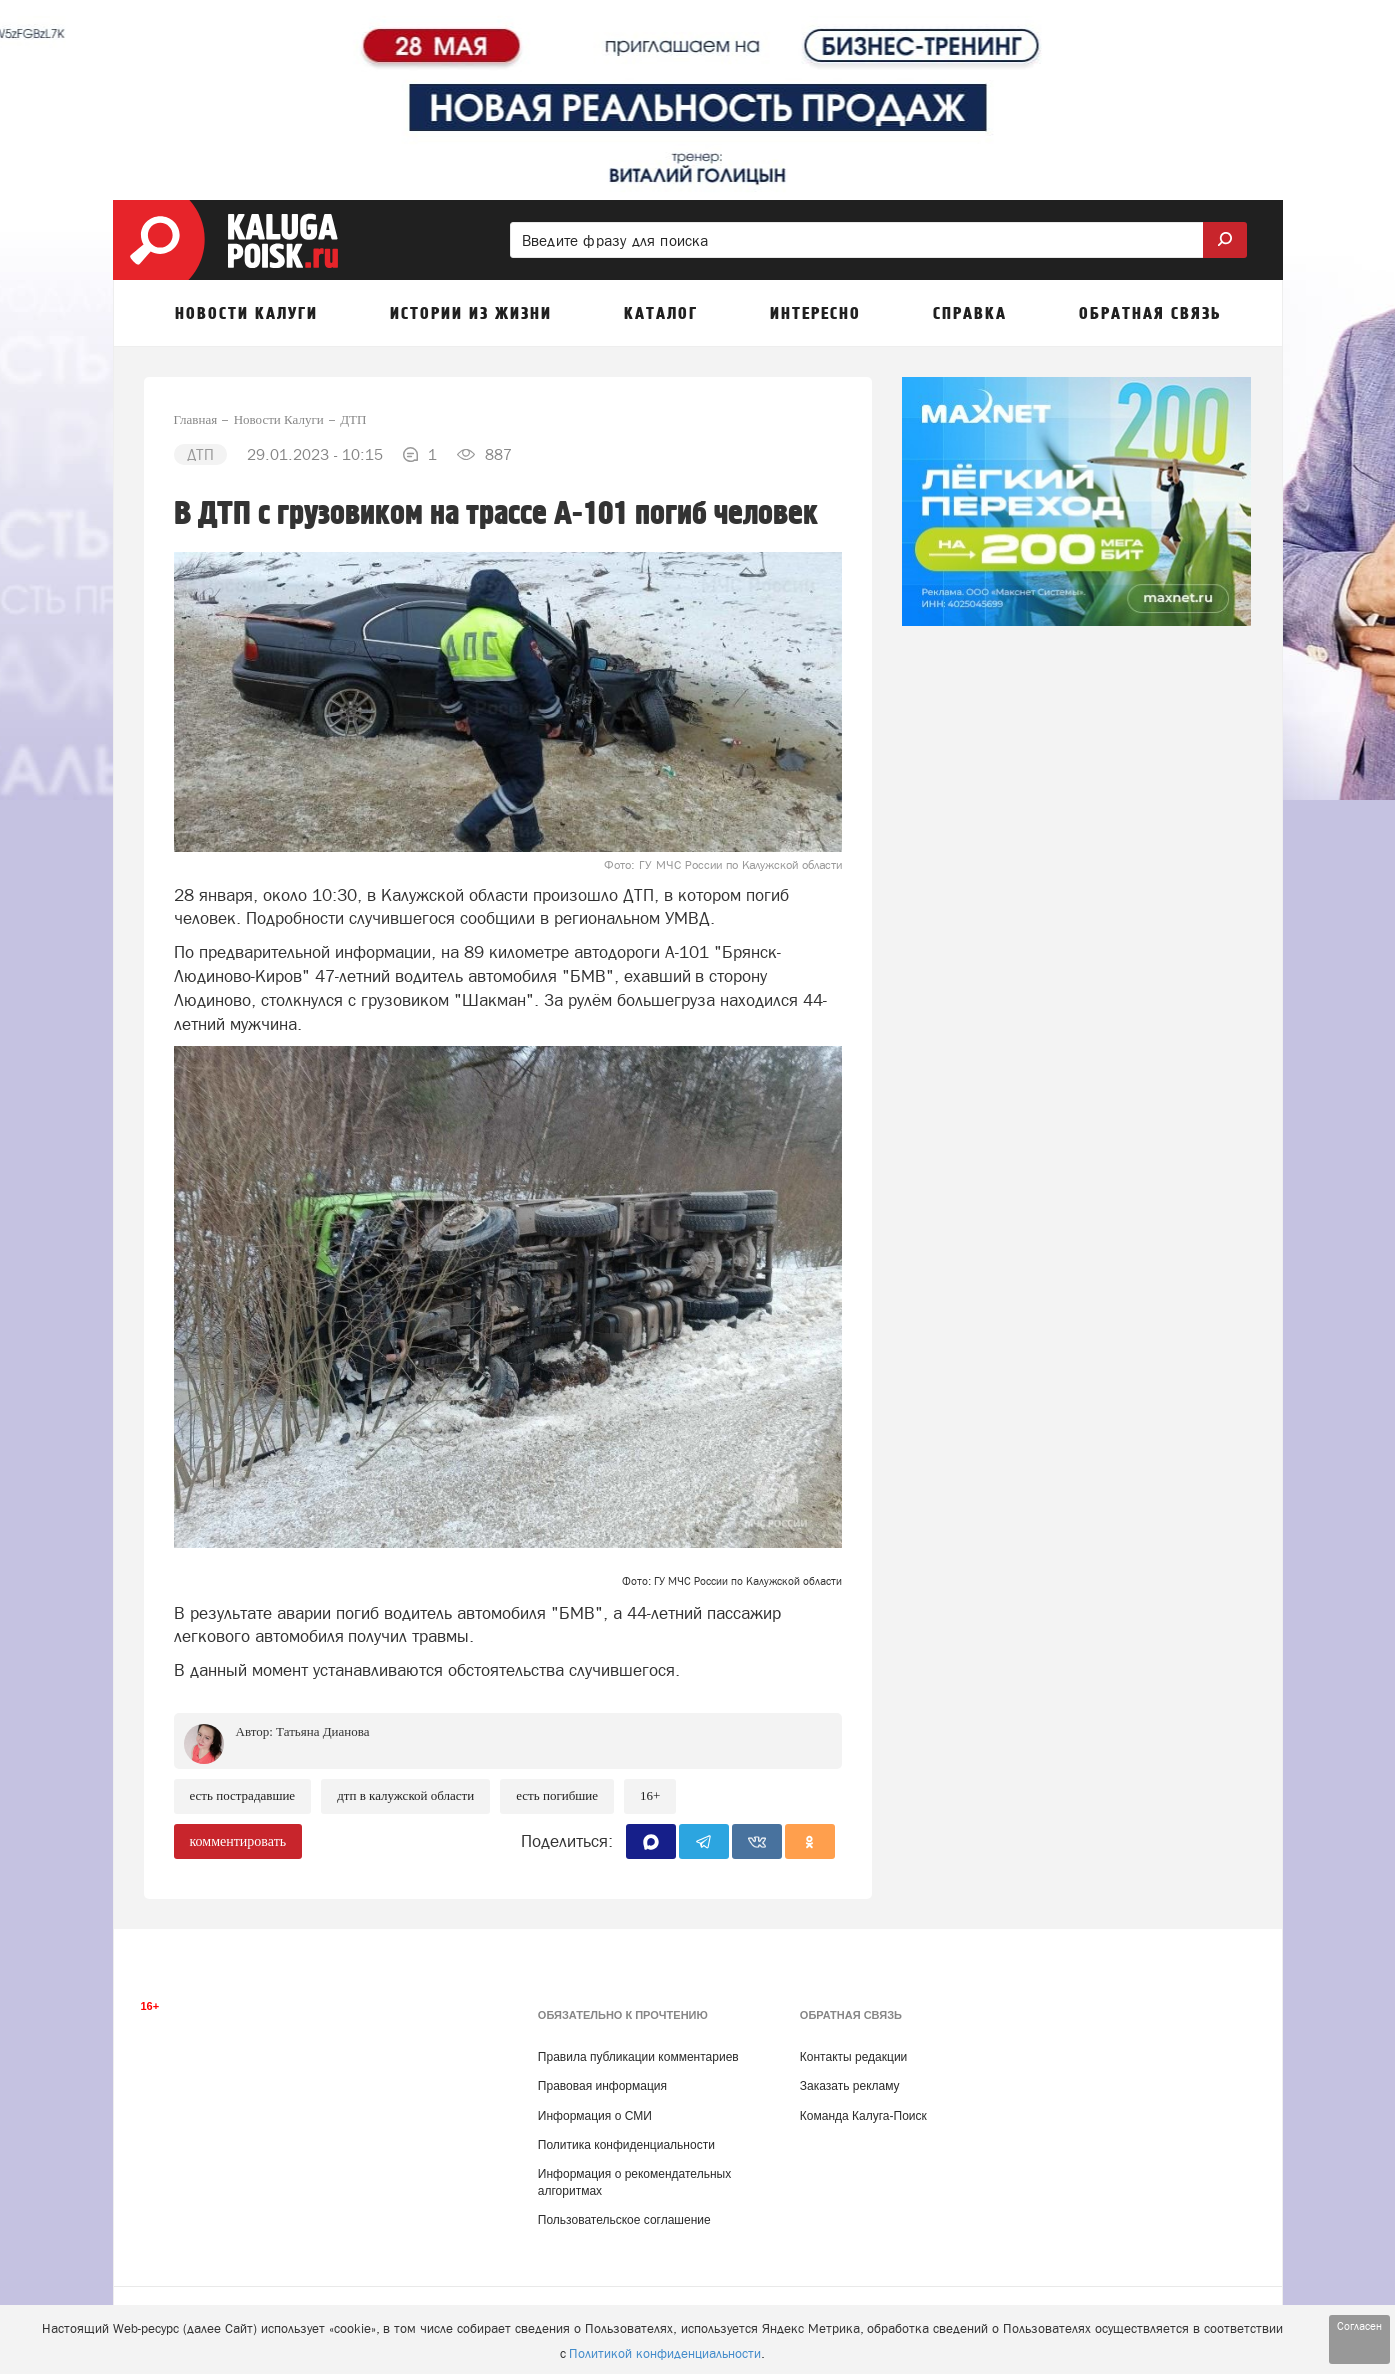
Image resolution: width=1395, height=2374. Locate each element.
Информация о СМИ (595, 2116)
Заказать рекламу (850, 2086)
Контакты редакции (853, 2057)
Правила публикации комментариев (638, 2057)
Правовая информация (602, 2086)
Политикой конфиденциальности (665, 2353)
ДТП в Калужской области (405, 1795)
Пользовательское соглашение (624, 2220)
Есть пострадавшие (243, 1795)
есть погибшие (557, 1795)
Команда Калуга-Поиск (863, 2116)
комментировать (238, 1841)
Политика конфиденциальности (626, 2145)
